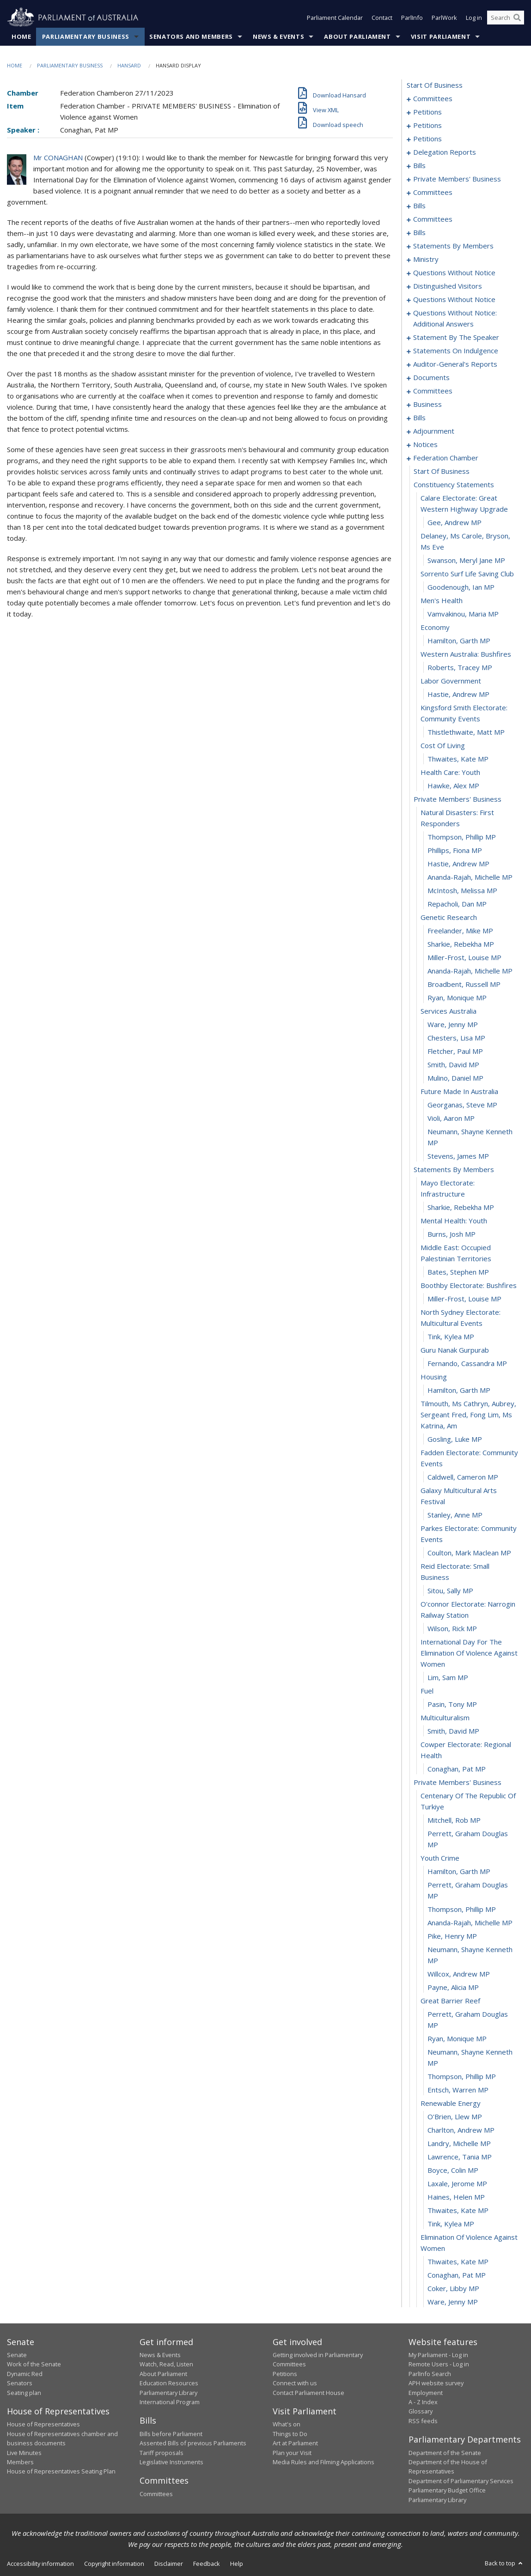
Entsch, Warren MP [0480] (457, 2089)
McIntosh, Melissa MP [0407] (462, 890)
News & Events (278, 36)
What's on (286, 2424)
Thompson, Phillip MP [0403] (461, 836)
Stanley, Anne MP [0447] (454, 1514)
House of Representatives (43, 2424)
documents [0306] (431, 377)
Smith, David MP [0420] (453, 1064)
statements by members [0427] (454, 1169)
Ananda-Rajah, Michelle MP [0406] (470, 877)
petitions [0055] (427, 125)
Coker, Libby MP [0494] (453, 2288)
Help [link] (236, 2563)
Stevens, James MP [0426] (458, 1156)
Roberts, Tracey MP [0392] (459, 667)
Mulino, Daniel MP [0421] (455, 1077)
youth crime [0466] (440, 1857)
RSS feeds (423, 2421)
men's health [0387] (442, 600)
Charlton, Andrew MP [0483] (460, 2130)
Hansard (129, 65)
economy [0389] (435, 627)
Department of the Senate (445, 2453)
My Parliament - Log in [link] (438, 2355)
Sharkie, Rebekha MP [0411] (460, 944)
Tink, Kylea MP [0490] (450, 2223)
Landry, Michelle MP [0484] (459, 2143)
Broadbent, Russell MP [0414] (463, 984)
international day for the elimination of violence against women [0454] (469, 1653)
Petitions (285, 2374)
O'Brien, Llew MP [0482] (454, 2116)
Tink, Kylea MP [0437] (450, 1336)
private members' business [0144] (457, 178)
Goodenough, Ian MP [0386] (460, 587)
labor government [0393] (451, 680)
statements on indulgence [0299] (455, 350)
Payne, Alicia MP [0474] (453, 1987)
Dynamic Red (25, 2374)
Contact (382, 17)
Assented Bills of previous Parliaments (193, 2443)
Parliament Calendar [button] (335, 17)
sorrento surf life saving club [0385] (467, 573)
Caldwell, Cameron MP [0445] (462, 1477)
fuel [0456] (427, 1690)
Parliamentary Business (85, 36)
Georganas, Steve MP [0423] (462, 1104)
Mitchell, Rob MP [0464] (454, 1820)
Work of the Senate (34, 2364)
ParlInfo (412, 17)
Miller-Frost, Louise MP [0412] (464, 957)
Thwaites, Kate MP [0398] (457, 758)
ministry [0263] (426, 259)
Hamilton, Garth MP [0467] (458, 1871)
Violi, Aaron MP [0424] (451, 1118)
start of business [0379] (442, 471)
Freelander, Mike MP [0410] (460, 930)
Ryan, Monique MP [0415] (457, 997)
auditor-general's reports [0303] (455, 364)
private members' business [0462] (457, 1782)
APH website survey (436, 2383)
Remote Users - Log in (439, 2364)
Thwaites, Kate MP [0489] (457, 2210)
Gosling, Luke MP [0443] (454, 1439)
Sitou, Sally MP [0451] (450, 1590)
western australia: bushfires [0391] (466, 654)
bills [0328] (419, 417)
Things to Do (290, 2434)
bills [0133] (419, 165)
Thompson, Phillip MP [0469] (461, 1909)
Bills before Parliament (171, 2434)
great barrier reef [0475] (450, 2000)
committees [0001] (432, 98)
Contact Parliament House (308, 2393)
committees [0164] (432, 192)
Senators (19, 2383)
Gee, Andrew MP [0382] (454, 522)
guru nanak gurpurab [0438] (455, 1350)
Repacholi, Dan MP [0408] (457, 903)
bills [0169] (419, 205)
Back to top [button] (504, 2563)
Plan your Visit (292, 2453)
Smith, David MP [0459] (453, 1730)
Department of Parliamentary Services (461, 2481)
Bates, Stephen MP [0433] (458, 1271)
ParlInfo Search (430, 2374)
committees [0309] (432, 390)
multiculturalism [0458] (445, 1717)
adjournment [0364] (433, 430)
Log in (474, 17)
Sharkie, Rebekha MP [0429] (460, 1207)
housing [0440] (434, 1376)
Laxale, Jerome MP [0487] (457, 2183)
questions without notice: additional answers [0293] (455, 318)
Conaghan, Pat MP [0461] (456, 1768)
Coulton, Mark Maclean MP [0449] (469, 1552)
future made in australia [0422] (459, 1091)
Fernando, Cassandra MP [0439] (467, 1363)
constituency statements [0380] (454, 484)
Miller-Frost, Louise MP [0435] (464, 1298)
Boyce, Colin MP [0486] (452, 2170)
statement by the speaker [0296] (456, 337)
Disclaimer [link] (168, 2563)
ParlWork (444, 17)
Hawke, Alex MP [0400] (453, 785)
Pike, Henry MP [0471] (452, 1936)
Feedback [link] (206, 2563)
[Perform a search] (517, 17)
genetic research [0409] (449, 917)
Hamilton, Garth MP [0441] (458, 1390)
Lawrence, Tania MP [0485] (459, 2156)
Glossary (421, 2411)
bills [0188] (419, 232)
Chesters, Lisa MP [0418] (456, 1037)
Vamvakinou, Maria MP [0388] (463, 613)
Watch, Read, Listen (166, 2364)
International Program (170, 2402)
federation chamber (445, 457)
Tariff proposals (161, 2453)
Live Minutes (24, 2453)
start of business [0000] (435, 85)
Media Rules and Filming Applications (323, 2462)
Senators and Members (191, 36)
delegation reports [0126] (444, 152)
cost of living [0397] (443, 745)
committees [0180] (432, 219)
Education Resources (169, 2383)
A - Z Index (423, 2402)
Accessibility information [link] (40, 2563)
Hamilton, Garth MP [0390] (458, 640)
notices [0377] (425, 444)
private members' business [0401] (457, 799)
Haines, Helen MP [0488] (456, 2196)
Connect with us (295, 2383)
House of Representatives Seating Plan (61, 2471)
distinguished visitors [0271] (447, 285)
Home (21, 36)
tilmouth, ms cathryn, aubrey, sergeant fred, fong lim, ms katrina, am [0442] (468, 1414)
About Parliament (357, 36)
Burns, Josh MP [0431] (451, 1234)
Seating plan (24, 2393)
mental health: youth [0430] (454, 1220)
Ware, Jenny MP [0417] (452, 1024)
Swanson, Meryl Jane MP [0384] (466, 560)
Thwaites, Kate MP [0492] (457, 2261)
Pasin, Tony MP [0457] (452, 1704)
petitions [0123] (427, 138)
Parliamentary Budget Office (447, 2490)
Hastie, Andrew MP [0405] (458, 863)
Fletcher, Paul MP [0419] (455, 1051)
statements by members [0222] (453, 245)
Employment (426, 2393)
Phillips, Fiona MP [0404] (454, 850)
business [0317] (427, 404)
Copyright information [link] (114, 2563)
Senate (17, 2355)
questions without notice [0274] (454, 299)
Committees (156, 2494)
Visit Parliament (440, 36)
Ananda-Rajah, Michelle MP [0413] (470, 970)
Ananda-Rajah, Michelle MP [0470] (470, 1922)
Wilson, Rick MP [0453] (452, 1628)
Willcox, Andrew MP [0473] (458, 1973)
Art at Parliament (295, 2443)
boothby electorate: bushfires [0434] (469, 1285)
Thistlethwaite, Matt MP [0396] (466, 732)
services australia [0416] (448, 1011)
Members (20, 2462)
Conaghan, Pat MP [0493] (456, 2275)
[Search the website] (505, 17)
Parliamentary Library (168, 2393)
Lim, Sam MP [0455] (447, 1677)
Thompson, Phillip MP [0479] (461, 2076)
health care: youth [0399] (450, 772)
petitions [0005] (427, 111)
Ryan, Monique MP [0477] (457, 2038)
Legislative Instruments (171, 2462)
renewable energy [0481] (451, 2103)
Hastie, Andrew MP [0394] (458, 694)
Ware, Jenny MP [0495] (452, 2301)
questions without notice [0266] (454, 272)
